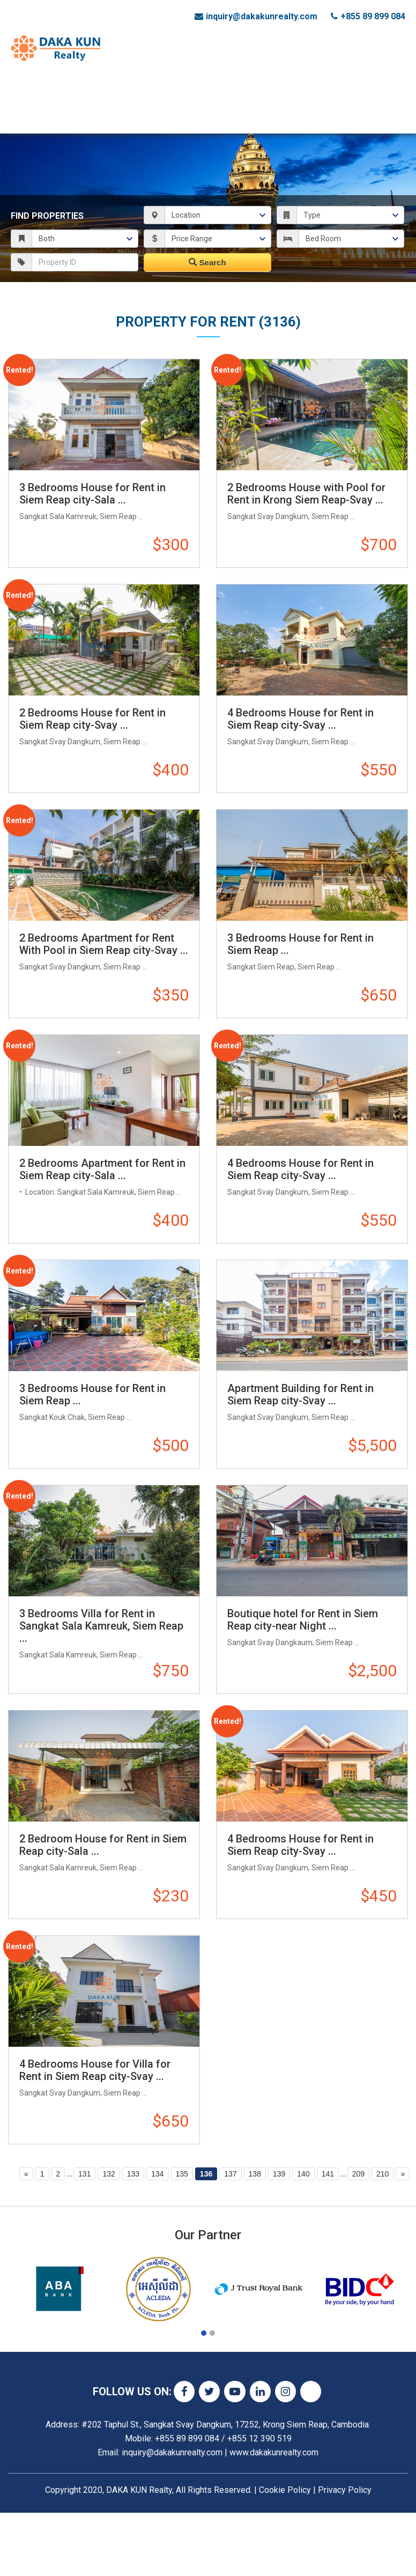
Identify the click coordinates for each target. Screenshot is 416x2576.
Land (218, 83)
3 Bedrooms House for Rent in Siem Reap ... (300, 944)
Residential (174, 83)
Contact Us (45, 117)
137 (230, 2174)
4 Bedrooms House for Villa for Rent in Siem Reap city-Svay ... (94, 2070)
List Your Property (278, 83)
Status (65, 83)
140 (303, 2174)
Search (207, 262)
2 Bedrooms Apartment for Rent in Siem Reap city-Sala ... (102, 1169)
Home (31, 83)
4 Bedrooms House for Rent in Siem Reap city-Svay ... (300, 718)
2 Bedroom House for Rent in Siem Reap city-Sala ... (103, 1844)
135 (182, 2174)
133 (133, 2174)
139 (279, 2174)
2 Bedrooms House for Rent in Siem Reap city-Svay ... (92, 718)
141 (328, 2174)
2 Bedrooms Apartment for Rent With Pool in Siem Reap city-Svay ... (103, 944)
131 (84, 2174)
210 (382, 2174)
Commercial (114, 83)
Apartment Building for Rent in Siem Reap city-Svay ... (300, 1394)
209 (358, 2174)
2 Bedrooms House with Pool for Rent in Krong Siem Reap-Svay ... (306, 493)
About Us (349, 83)
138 (255, 2174)
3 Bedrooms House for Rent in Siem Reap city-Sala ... (92, 493)
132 (108, 2174)
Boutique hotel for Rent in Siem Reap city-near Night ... (302, 1619)
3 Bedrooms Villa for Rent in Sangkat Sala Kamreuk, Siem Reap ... (101, 1626)
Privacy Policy (345, 2490)
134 (157, 2174)
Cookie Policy (285, 2490)
